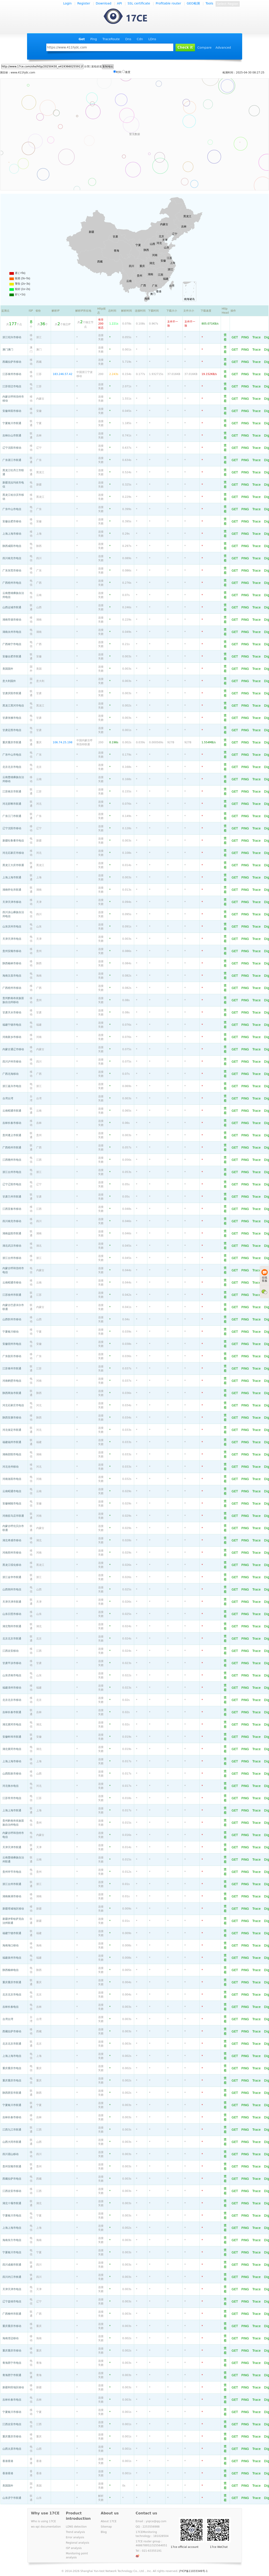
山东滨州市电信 (11, 926)
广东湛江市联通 (11, 460)
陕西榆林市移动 (11, 963)
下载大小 (171, 310)
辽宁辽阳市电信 (11, 1184)
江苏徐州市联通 (11, 1294)
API (119, 3)
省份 (38, 310)
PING (245, 337)
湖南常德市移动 (11, 619)
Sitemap (106, 2526)
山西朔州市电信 (11, 1589)
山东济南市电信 (11, 1675)
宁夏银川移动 (10, 1331)
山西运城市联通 (11, 607)
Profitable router (168, 3)
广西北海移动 (10, 1073)
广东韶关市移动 (11, 1356)
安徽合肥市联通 (11, 656)
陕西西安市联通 (11, 2092)
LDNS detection (76, 2526)
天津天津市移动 (11, 902)
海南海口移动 (10, 1945)
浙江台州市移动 (11, 1258)
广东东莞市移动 (11, 570)
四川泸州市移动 (11, 1061)
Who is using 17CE (43, 2521)
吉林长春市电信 (11, 2399)
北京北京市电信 (11, 766)
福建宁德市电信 (11, 1024)
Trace (256, 337)
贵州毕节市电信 (11, 1871)
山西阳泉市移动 (11, 1773)
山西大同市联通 (11, 2141)
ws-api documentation (46, 2526)
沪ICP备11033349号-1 (193, 2571)
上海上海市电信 (11, 2055)
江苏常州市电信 (11, 1798)
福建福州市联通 (11, 1442)
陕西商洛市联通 (11, 1393)
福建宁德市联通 (11, 1933)
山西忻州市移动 (11, 1319)
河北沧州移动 (10, 1466)
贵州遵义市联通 (11, 1135)
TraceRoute (111, 39)
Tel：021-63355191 (149, 2550)
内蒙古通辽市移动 (13, 1049)
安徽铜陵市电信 (11, 1503)
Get (82, 39)
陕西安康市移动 (11, 1417)
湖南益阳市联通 (11, 1233)
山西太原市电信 (11, 2448)
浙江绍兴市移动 (11, 337)
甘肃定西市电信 (11, 730)
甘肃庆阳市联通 (11, 693)
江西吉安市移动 (11, 2191)
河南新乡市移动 (11, 1037)
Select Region (227, 4)
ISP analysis (74, 2548)
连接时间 (140, 310)
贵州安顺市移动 (11, 951)
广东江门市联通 (11, 816)
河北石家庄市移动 (13, 852)
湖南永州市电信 (11, 631)
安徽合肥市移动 (11, 521)
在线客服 (264, 1275)
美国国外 (7, 668)
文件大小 (188, 310)
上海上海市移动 (11, 533)
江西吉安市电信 (11, 2424)
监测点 (5, 310)
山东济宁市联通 (11, 2497)
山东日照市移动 (11, 1614)
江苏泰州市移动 (11, 374)
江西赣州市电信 (11, 1159)
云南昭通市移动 (11, 1282)
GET (235, 337)
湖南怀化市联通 (11, 889)
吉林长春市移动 (11, 1123)
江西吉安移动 (10, 1650)
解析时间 (126, 310)
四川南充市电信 (11, 558)
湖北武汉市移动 (11, 1245)
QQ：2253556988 (148, 2526)
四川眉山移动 (10, 2154)
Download (103, 3)
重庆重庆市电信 (11, 2068)
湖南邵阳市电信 (11, 1454)
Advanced (223, 47)
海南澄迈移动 (10, 2338)
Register (83, 3)
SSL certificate (138, 3)
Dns (128, 39)
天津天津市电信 (11, 938)
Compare (204, 47)
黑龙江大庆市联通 (13, 865)
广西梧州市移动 (11, 987)
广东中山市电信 (11, 509)
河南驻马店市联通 (13, 1515)
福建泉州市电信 (11, 1957)
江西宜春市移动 (11, 1208)
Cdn (140, 39)
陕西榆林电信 (10, 1970)
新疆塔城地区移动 (13, 1908)
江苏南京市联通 (11, 791)
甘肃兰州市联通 (11, 1196)
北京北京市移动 (11, 1699)
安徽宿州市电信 (11, 1343)
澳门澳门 (7, 349)
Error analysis (75, 2537)
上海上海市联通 (11, 877)
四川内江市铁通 (11, 2276)
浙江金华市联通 (11, 1577)
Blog (104, 2532)
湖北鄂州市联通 (11, 1626)
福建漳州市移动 (11, 1687)
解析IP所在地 (83, 310)
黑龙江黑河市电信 (13, 705)
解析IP (55, 310)
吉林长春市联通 (11, 1712)
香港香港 (7, 2461)
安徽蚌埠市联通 (11, 1736)
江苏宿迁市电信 (11, 386)
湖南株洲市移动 (11, 1896)
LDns (152, 39)
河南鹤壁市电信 (11, 1380)
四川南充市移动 (11, 1221)
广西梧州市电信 (11, 582)
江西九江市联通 (11, 2129)
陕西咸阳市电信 (11, 546)
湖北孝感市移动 (11, 1540)
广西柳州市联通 (11, 2313)
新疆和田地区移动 (13, 2387)
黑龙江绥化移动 (11, 1564)
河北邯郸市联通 (11, 803)
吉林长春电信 (10, 2006)
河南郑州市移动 (11, 1552)
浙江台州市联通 (11, 1884)
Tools (209, 3)
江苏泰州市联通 (11, 1368)
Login (67, 3)
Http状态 (101, 310)
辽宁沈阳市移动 (11, 447)
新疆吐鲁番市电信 (13, 840)
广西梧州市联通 (11, 1147)
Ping (93, 39)
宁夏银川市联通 (11, 423)
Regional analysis (77, 2542)
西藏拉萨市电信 (11, 2178)
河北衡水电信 (10, 1785)
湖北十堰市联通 (11, 2203)
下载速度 (206, 310)
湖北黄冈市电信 (11, 1724)
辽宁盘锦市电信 (11, 2301)
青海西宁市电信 (11, 2362)
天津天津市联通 (11, 1601)
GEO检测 (193, 3)
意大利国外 (9, 681)
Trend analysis (75, 2532)
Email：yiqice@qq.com (151, 2521)
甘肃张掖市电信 (11, 717)
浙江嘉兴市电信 (11, 1086)
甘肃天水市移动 (11, 1012)
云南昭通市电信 (11, 1491)
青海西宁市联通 (11, 2375)
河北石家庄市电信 (13, 1405)
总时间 (112, 310)
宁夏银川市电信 (11, 2215)
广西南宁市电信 (11, 644)
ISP (31, 310)
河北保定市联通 (11, 1429)
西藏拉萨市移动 (11, 361)
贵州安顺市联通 (11, 2166)
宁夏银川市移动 (11, 2412)
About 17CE (109, 2521)
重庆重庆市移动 (11, 2326)
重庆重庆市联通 (11, 742)
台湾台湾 (7, 1098)
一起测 (129, 17)
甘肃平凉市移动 (11, 1663)
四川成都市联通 (11, 2264)
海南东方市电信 (11, 2240)
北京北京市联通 (11, 1638)
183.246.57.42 (62, 374)
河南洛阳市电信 (11, 1479)
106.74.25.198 (62, 742)
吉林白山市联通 (11, 435)
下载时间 (153, 310)
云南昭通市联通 (11, 1110)
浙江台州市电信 (11, 1172)
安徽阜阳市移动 (11, 410)
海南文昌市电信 (11, 975)
